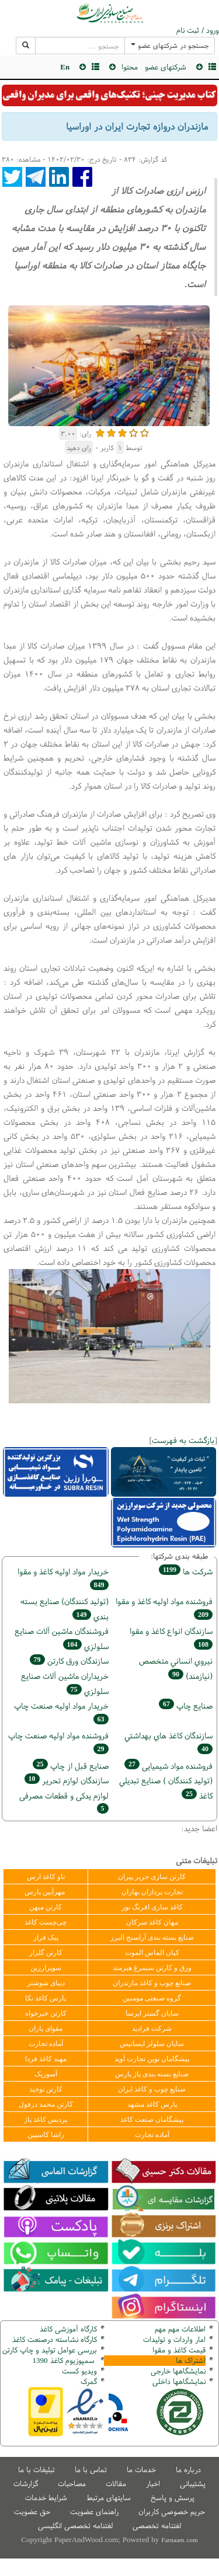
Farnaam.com (179, 2539)
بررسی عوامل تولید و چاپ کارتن (49, 2349)
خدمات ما (141, 2469)
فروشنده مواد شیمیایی (168, 1765)
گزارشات (25, 2483)
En (64, 66)
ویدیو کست (79, 2370)
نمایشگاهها (178, 2370)
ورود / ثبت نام (197, 30)
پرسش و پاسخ (172, 2497)
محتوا (129, 66)
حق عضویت (32, 2511)
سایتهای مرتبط (109, 2497)
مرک (87, 2381)
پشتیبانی (193, 2483)
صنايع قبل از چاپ (71, 1765)
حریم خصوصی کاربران (171, 2511)
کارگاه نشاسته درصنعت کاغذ (53, 2339)
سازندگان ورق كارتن (69, 1660)
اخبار (153, 2483)
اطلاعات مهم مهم (180, 2328)
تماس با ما (91, 2469)
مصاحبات (72, 2483)
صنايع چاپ (186, 1705)
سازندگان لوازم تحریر (67, 1780)
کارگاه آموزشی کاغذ (68, 2328)
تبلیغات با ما (36, 2469)
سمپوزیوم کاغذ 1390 (65, 2360)
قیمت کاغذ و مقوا (179, 2349)
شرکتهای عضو (165, 66)
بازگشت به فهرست (183, 1440)
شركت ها (186, 1571)
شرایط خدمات (46, 2497)
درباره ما (188, 2469)
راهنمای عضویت (94, 2511)
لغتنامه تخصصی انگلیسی (75, 2525)
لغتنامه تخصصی (157, 2525)
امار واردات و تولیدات (174, 2339)
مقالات (116, 2483)
